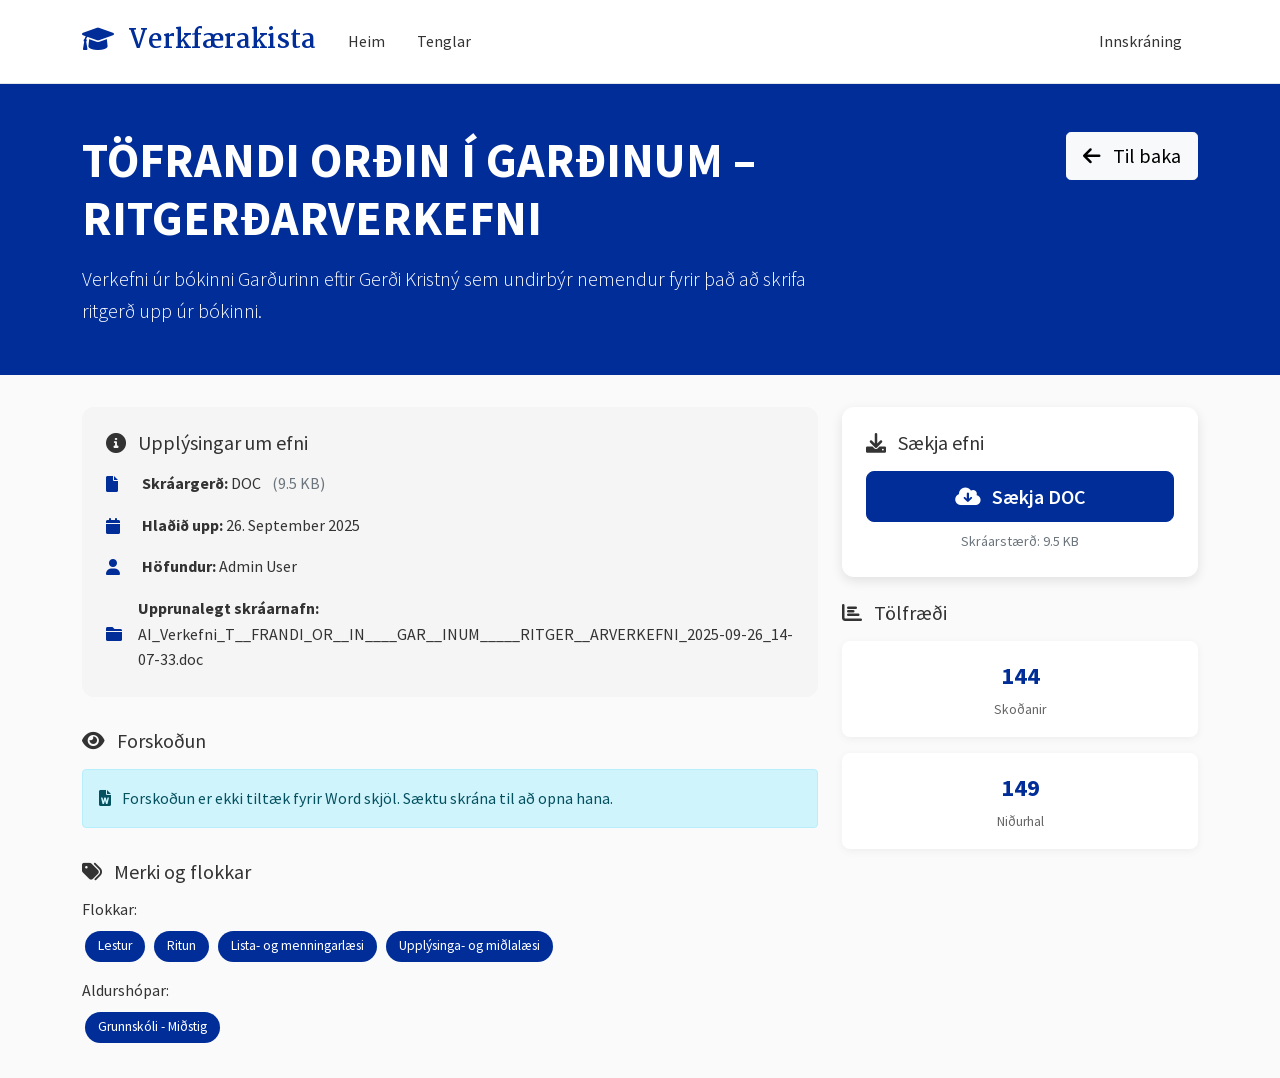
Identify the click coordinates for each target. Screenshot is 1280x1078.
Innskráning (1140, 41)
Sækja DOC (1020, 496)
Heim (366, 41)
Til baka (1132, 155)
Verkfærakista (199, 40)
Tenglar (444, 41)
